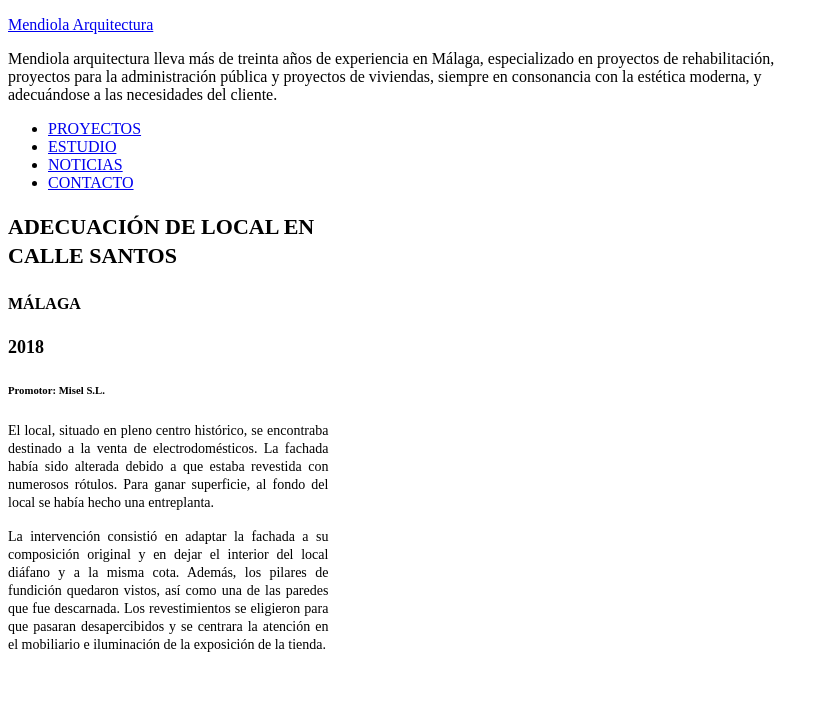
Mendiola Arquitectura (80, 24)
